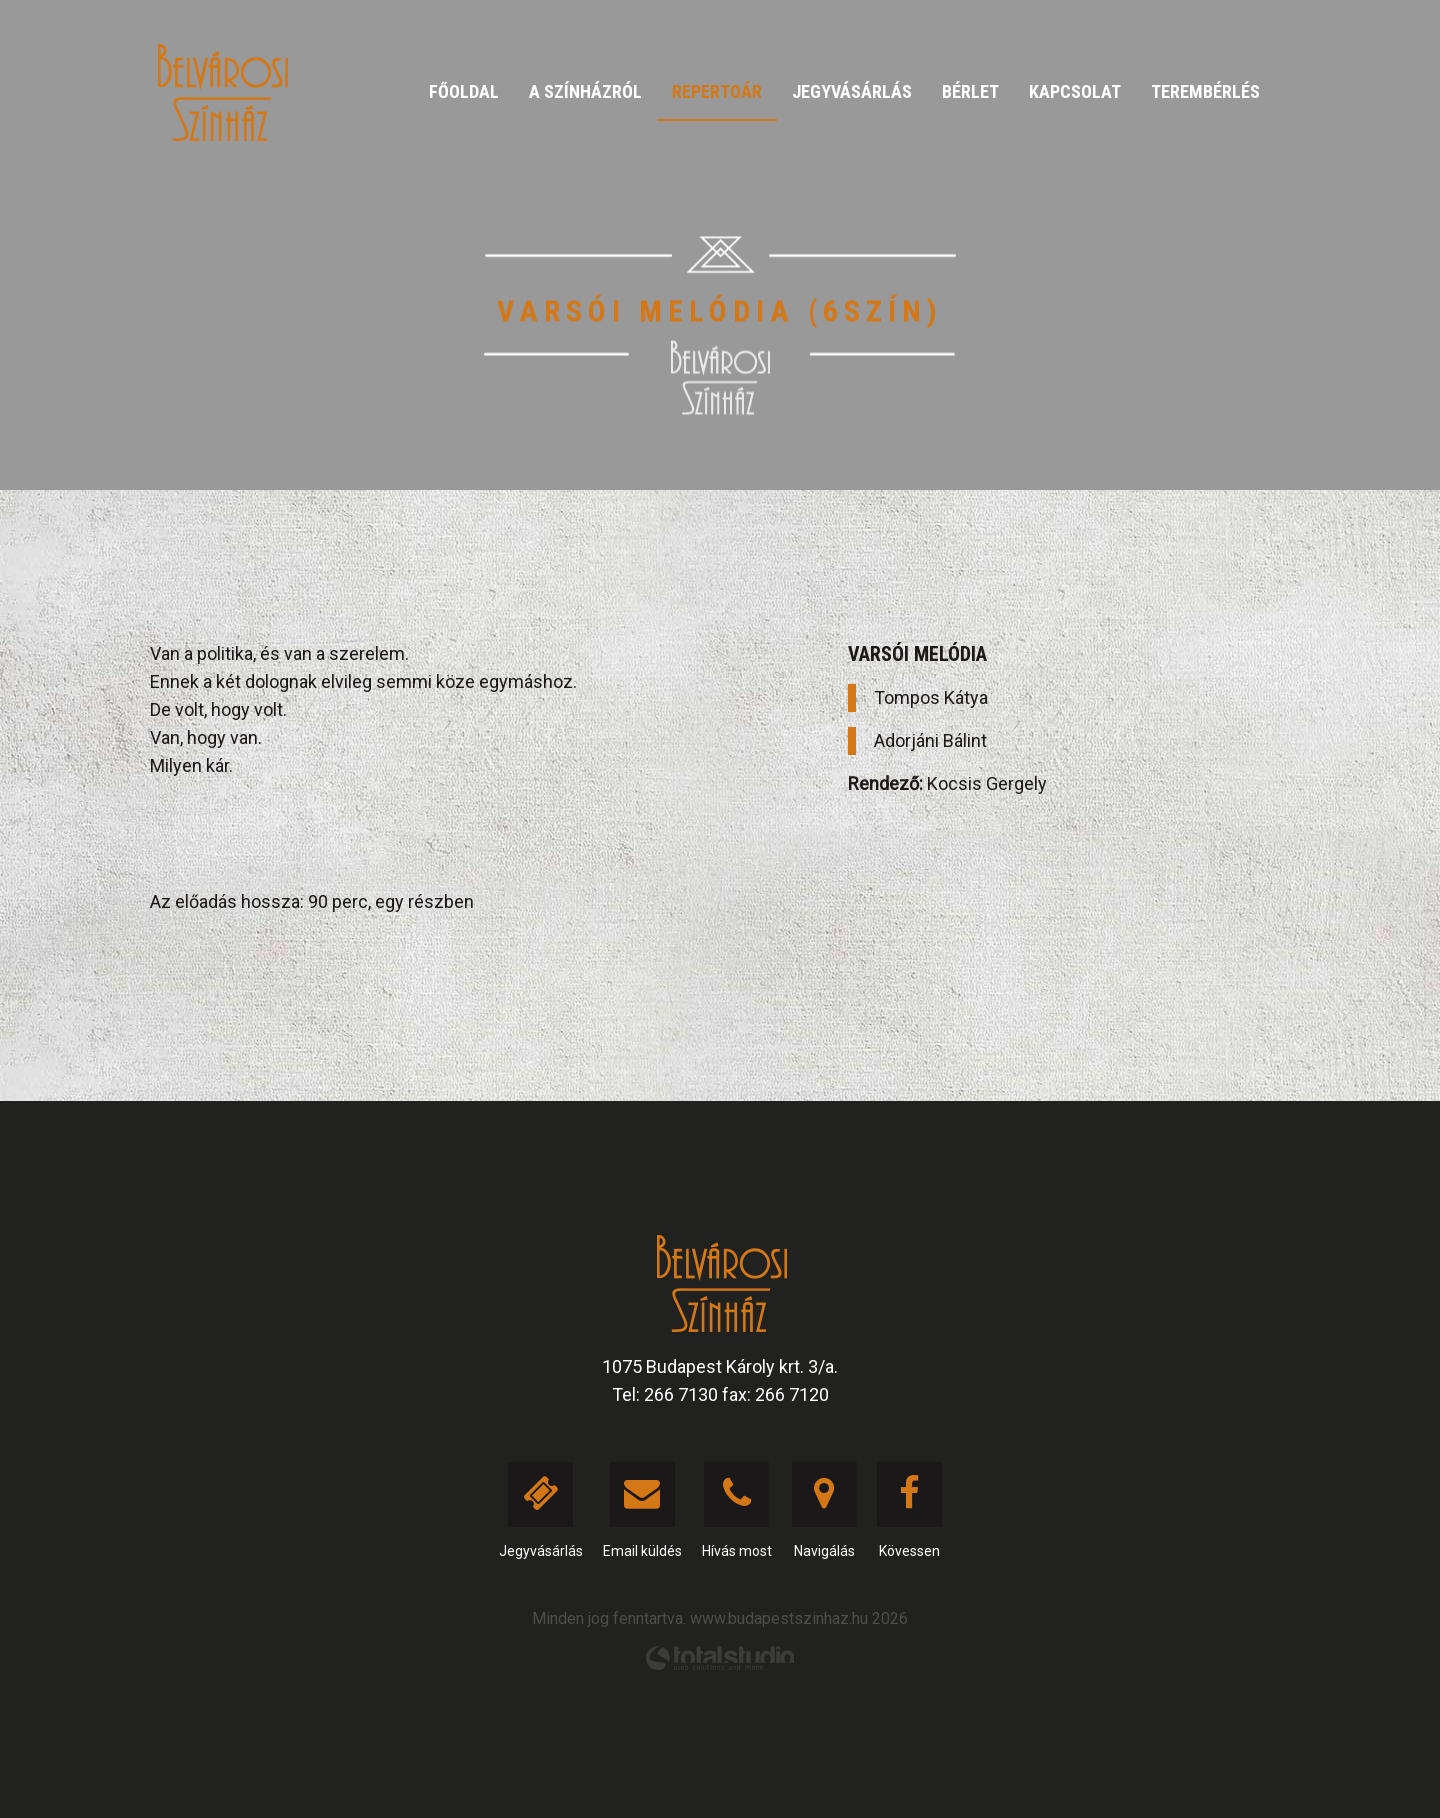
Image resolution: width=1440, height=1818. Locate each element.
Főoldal (464, 91)
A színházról (585, 91)
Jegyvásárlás (852, 91)
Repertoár (717, 91)
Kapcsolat (1075, 91)
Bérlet (970, 91)
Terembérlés (1205, 91)
